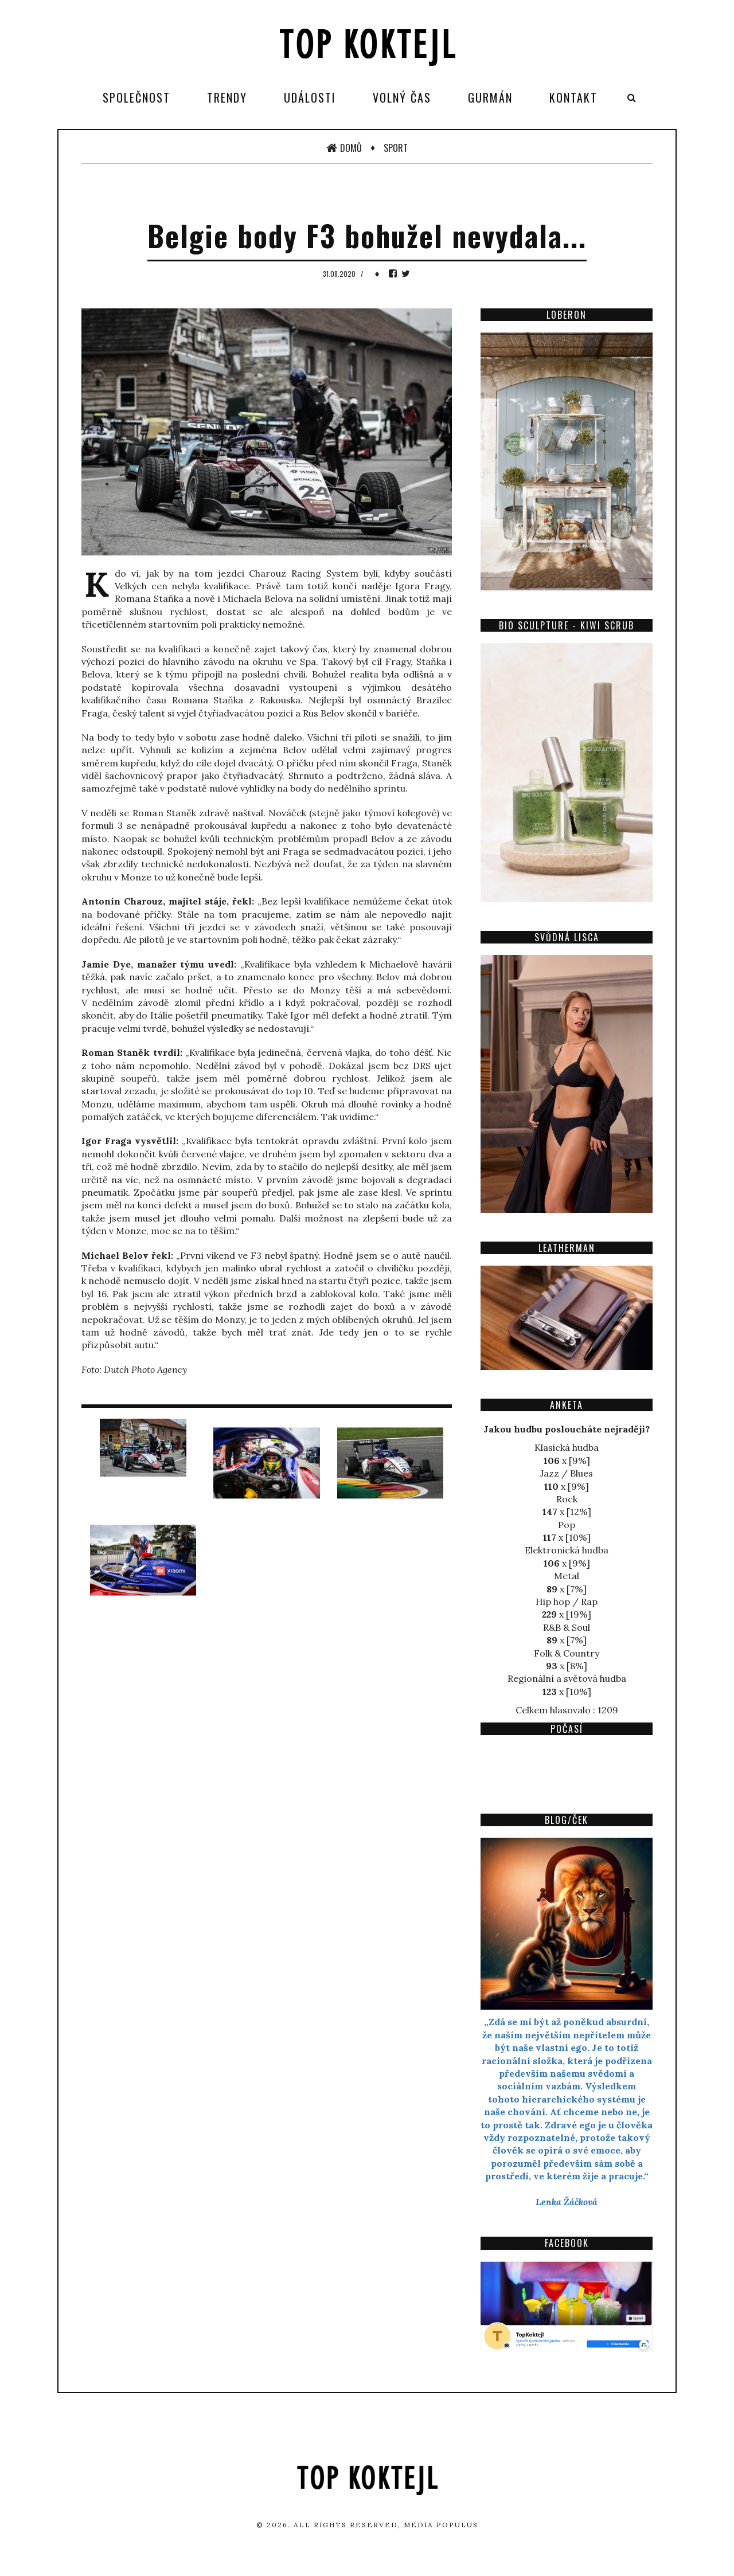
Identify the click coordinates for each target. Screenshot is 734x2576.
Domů (344, 148)
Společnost (136, 97)
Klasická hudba (566, 1447)
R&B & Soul (566, 1627)
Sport (396, 148)
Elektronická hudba (566, 1550)
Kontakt (573, 97)
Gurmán (490, 97)
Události (310, 97)
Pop (566, 1524)
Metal (566, 1575)
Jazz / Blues (566, 1473)
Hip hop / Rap (567, 1601)
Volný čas (402, 97)
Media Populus (441, 2524)
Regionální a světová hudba (566, 1678)
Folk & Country (566, 1653)
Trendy (227, 97)
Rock (566, 1499)
